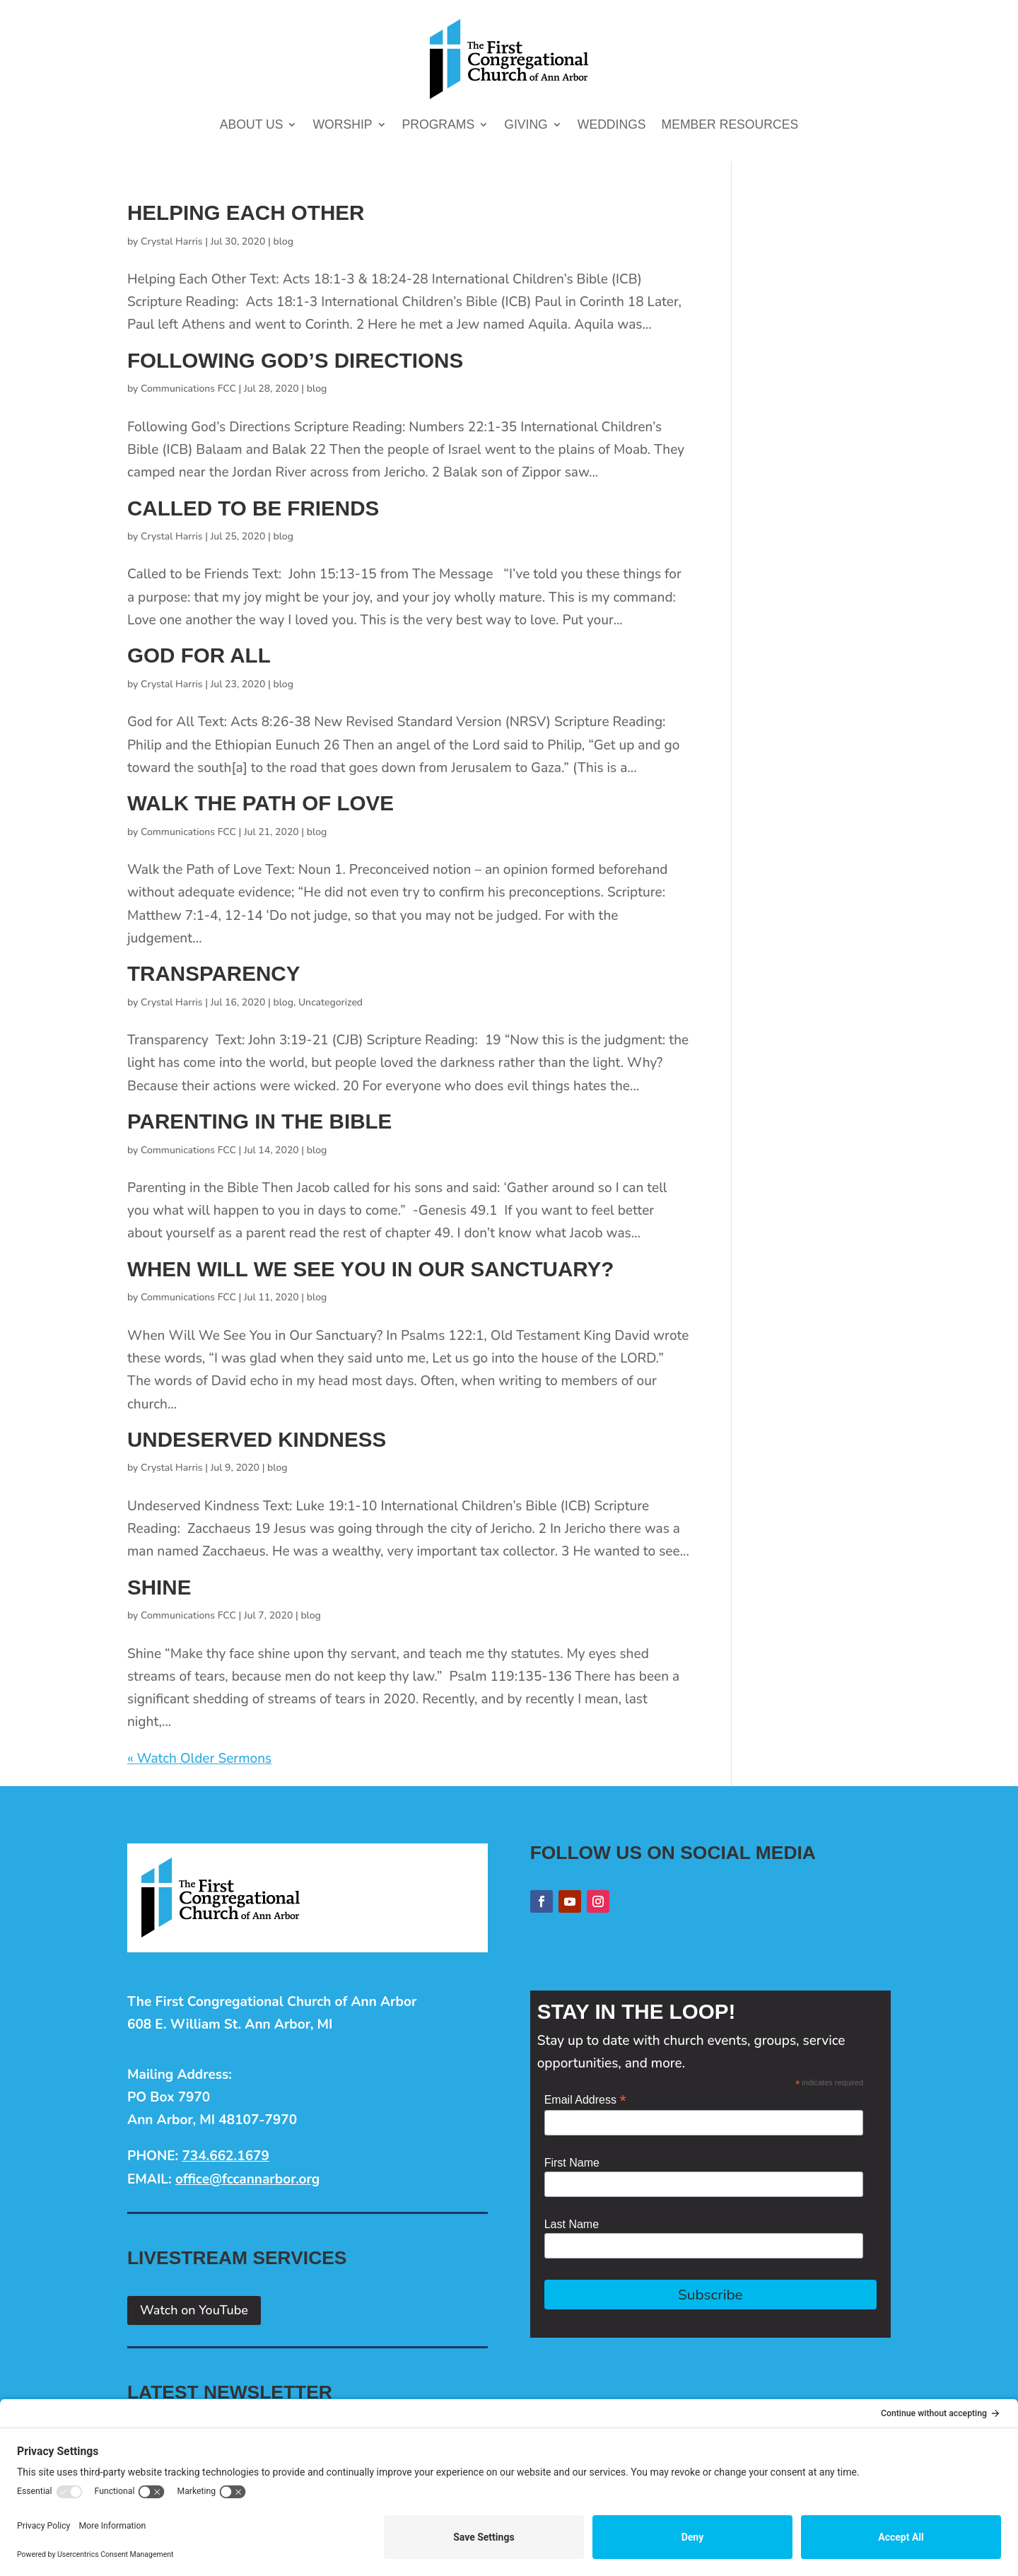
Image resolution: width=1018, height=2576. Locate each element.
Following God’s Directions (295, 360)
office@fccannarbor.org (247, 2179)
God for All (199, 655)
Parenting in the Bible (259, 1121)
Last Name (571, 2224)
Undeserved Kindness (256, 1439)
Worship (342, 126)
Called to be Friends (253, 508)
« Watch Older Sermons (199, 1758)
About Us (251, 126)
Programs (438, 126)
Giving (526, 126)
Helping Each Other (245, 212)
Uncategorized (330, 1002)
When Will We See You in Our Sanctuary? (370, 1269)
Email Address (585, 2100)
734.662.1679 (225, 2156)
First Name (571, 2163)
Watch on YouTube (194, 2310)
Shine (159, 1587)
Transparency (213, 973)
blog (283, 241)
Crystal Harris (172, 241)
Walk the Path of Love (260, 803)
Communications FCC (188, 388)
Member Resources (730, 126)
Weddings (612, 126)
